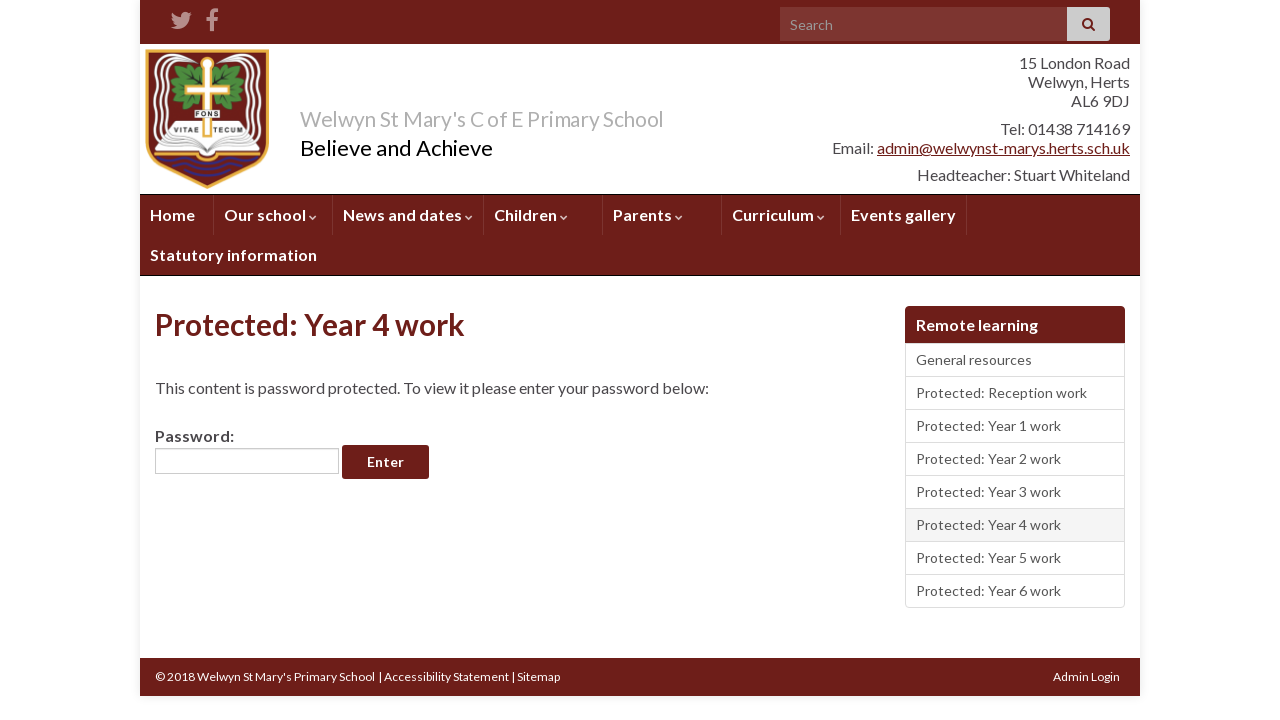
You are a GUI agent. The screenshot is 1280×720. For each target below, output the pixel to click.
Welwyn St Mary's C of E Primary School (558, 114)
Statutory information (233, 254)
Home (172, 214)
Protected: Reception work (1001, 392)
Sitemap (538, 676)
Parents (648, 214)
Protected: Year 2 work (988, 458)
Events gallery (903, 214)
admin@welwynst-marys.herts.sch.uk (1003, 147)
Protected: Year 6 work (988, 590)
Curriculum (778, 214)
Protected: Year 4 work (988, 524)
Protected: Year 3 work (988, 491)
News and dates (408, 214)
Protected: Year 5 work (988, 557)
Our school (270, 214)
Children (531, 214)
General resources (974, 359)
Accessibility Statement (446, 676)
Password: (247, 450)
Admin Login (1086, 676)
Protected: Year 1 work (988, 425)
